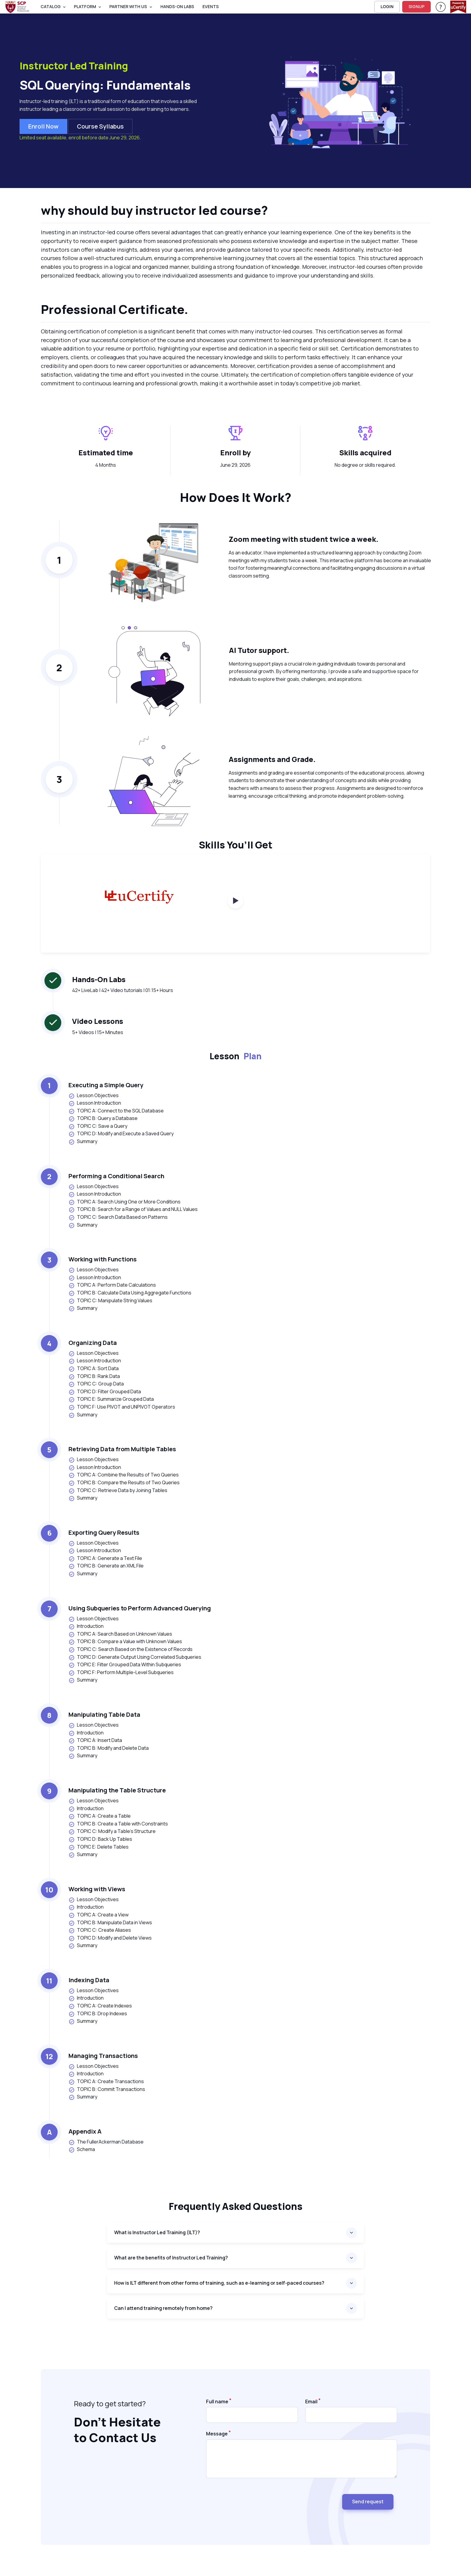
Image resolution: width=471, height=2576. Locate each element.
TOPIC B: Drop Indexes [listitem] (97, 2013)
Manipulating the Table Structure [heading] (117, 1790)
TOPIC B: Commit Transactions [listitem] (106, 2089)
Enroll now (43, 126)
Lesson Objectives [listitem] (93, 1095)
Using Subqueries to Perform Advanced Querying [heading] (139, 1608)
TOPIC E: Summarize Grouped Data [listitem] (111, 1399)
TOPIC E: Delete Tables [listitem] (98, 1846)
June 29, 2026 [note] (235, 465)
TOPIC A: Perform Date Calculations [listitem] (112, 1285)
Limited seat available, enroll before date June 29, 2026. (80, 137)
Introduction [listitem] (86, 1626)
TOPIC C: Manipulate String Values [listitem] (110, 1300)
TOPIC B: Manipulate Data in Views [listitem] (110, 1922)
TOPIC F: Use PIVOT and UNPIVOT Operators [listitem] (121, 1406)
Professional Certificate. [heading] (114, 309)
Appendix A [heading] (85, 2131)
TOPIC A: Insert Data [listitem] (95, 1740)
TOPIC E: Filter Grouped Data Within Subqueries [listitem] (124, 1664)
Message (217, 2433)
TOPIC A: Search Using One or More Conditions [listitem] (124, 1201)
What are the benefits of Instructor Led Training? (171, 2257)
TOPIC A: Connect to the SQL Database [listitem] (116, 1110)
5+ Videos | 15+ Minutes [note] (97, 1032)
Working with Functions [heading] (102, 1259)
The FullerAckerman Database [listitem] (106, 2141)
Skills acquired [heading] (365, 452)
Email (311, 2401)
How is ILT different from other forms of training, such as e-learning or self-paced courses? (219, 2283)
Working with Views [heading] (96, 1889)
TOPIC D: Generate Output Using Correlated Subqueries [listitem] (134, 1657)
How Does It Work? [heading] (235, 497)
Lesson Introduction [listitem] (94, 1103)
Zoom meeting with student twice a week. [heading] (303, 539)
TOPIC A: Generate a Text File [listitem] (105, 1558)
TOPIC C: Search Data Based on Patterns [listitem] (118, 1217)
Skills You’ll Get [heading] (235, 845)
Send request (368, 2501)
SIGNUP (416, 6)
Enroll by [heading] (235, 452)
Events (210, 6)
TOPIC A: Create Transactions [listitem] (106, 2081)
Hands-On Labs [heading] (99, 979)
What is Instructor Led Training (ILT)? (157, 2232)
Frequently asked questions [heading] (235, 2206)
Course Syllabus (100, 126)
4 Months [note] (105, 465)
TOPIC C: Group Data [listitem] (96, 1383)
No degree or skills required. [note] (365, 465)
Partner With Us (128, 6)
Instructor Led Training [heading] (74, 66)
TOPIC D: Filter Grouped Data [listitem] (104, 1391)
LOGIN (387, 6)
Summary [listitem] (82, 1141)
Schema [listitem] (81, 2149)
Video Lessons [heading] (97, 1021)
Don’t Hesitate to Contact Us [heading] (117, 2430)
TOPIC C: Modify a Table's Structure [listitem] (112, 1831)
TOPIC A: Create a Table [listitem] (99, 1816)
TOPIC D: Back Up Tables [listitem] (100, 1839)
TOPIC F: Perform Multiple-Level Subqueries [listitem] (121, 1672)
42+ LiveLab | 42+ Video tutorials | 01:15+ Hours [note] (122, 990)
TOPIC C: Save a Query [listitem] (97, 1126)
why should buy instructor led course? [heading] (154, 210)
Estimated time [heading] (105, 452)
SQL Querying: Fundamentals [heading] (105, 85)
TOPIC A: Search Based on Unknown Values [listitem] (120, 1634)
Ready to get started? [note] (110, 2403)
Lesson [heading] (236, 1056)
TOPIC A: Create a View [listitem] (98, 1914)
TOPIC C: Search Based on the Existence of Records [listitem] (130, 1649)
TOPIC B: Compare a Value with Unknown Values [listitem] (125, 1641)
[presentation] (251, 2499)
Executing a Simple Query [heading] (105, 1085)
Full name (217, 2401)
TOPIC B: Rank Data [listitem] (94, 1376)
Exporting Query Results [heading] (103, 1532)
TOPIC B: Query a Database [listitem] (103, 1118)
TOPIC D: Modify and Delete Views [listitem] (110, 1937)
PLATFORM (85, 6)
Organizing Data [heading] (92, 1343)
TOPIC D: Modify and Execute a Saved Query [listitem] (121, 1133)
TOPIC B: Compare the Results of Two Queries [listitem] (124, 1482)
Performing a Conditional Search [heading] (116, 1176)
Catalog (51, 6)
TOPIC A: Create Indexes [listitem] (100, 2005)
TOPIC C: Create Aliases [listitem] (99, 1930)
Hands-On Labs (177, 6)
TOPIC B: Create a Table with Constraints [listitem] (118, 1823)
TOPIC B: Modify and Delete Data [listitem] (108, 1748)
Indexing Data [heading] (88, 1980)
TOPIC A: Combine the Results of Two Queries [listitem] (123, 1474)
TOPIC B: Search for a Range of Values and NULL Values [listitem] (133, 1209)
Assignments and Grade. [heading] (272, 759)
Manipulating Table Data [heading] (104, 1714)
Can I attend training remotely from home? (163, 2308)
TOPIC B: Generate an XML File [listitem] (106, 1565)
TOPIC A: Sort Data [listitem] (93, 1368)
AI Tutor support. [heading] (259, 650)
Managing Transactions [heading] (103, 2056)
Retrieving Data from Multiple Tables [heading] (122, 1449)
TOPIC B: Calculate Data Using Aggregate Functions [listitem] (129, 1292)
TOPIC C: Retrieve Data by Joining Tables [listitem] (117, 1490)
